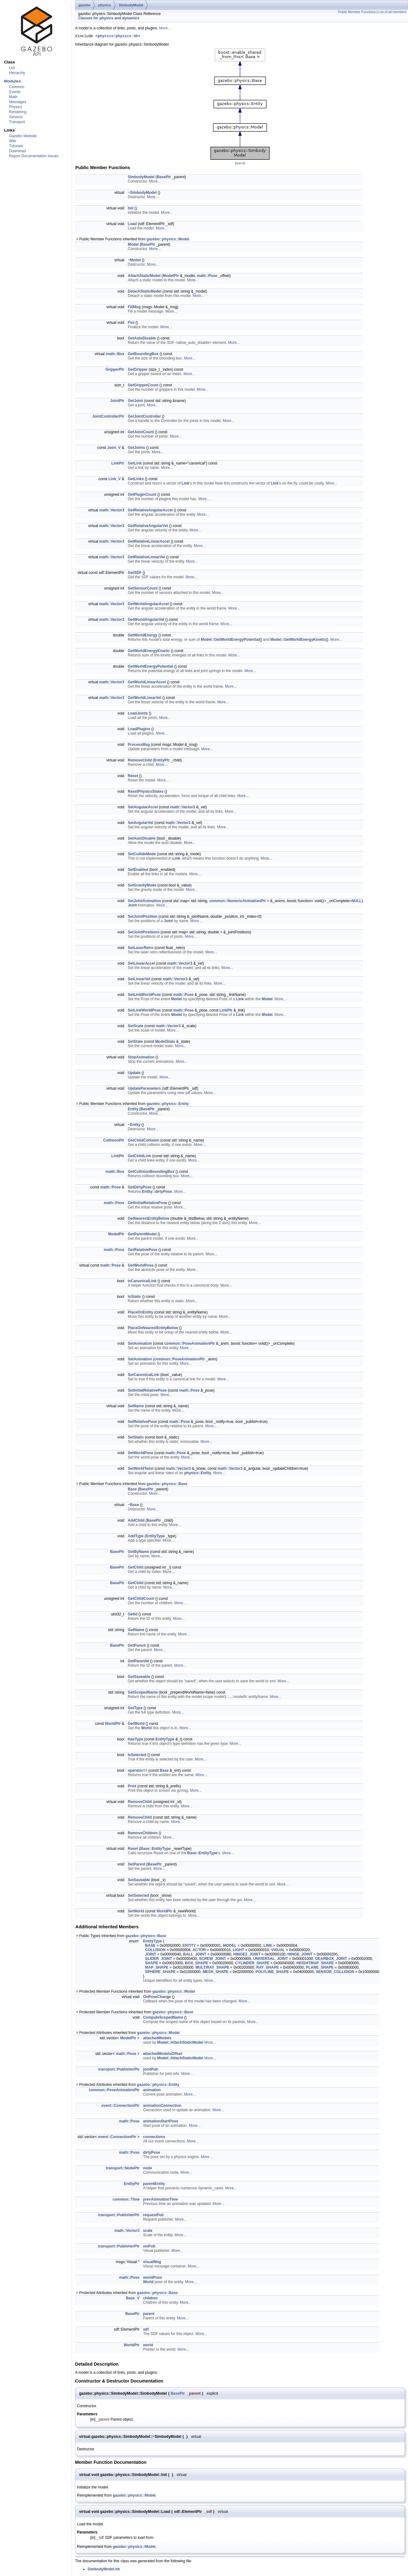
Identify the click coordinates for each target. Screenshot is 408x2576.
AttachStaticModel (144, 276)
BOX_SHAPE (196, 1964)
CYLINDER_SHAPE (252, 1964)
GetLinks (136, 480)
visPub (149, 2247)
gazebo (84, 5)
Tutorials (16, 146)
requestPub (153, 2216)
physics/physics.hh (118, 36)
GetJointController (144, 417)
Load (132, 225)
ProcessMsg (139, 745)
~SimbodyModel (142, 193)
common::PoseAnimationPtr (189, 1344)
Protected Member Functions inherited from (135, 1992)
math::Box (115, 355)
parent (148, 2314)
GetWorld (136, 1724)
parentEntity (154, 2184)
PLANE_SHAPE (320, 1968)
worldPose (152, 2278)
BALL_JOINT (194, 1955)
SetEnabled (138, 870)
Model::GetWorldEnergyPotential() (231, 640)
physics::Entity (197, 1474)
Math (13, 97)
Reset (133, 777)
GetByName (138, 1552)
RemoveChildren (143, 1834)
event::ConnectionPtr (120, 2106)
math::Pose (207, 276)
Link (185, 484)
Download (17, 151)
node (147, 2169)
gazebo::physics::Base (167, 1485)
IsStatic (134, 1297)
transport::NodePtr (122, 2169)
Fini (131, 323)
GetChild (136, 1568)
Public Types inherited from (120, 1937)
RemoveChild (140, 761)
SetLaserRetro (141, 949)
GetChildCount (141, 1599)
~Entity (134, 1125)
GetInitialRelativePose (147, 1204)
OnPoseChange (157, 1998)
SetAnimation (140, 1344)
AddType (136, 1537)
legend (240, 164)
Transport (17, 122)
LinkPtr (117, 464)
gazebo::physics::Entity (168, 1104)
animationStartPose (160, 2122)
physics (104, 5)
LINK (268, 1946)
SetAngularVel (140, 823)
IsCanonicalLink (142, 1282)
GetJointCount (141, 433)
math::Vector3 (111, 511)
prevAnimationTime (160, 2200)
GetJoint (135, 401)
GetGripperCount (143, 386)
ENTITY (189, 1946)
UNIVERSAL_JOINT (270, 1959)
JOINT (150, 1955)
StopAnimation (141, 1058)
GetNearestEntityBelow (148, 1219)
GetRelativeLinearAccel (149, 542)
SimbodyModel (131, 5)
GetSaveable (139, 1677)
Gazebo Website (23, 136)
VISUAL (278, 1951)
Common (16, 87)
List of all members (392, 12)
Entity (133, 1110)
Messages (17, 102)
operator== (138, 1771)
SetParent (136, 1865)
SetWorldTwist (141, 1469)
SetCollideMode (142, 855)
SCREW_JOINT (212, 1959)
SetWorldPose (140, 1454)
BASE (150, 1946)
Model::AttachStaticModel (180, 2043)
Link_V (114, 480)
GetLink (135, 464)
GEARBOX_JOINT (331, 1959)
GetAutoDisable (142, 339)
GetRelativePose (143, 1250)
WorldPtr (113, 1724)
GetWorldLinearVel (144, 698)
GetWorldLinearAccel (147, 683)
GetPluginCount (142, 495)
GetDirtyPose (140, 1188)
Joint (132, 906)
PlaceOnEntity (140, 1313)
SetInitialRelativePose (147, 1391)
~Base (133, 1506)
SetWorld (136, 1912)
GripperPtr (114, 370)
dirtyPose (151, 2153)
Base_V (132, 2299)
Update (134, 1074)
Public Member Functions (357, 12)
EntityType (155, 1537)
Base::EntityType (155, 1849)
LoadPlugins (139, 730)
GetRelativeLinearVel (146, 558)
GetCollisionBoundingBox (151, 1172)
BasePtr (164, 178)
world (148, 2346)
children (150, 2299)
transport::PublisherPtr (118, 2070)
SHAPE (151, 1964)
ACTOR (199, 1951)
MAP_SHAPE (157, 1968)
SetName (136, 1407)
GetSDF (135, 573)
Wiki (12, 141)
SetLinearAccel (141, 964)
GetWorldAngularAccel (148, 605)
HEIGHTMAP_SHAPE (315, 1964)
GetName (136, 1631)
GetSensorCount (143, 589)
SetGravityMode (142, 886)
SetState (135, 1042)
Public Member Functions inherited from (132, 240)
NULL (357, 902)
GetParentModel (142, 1235)
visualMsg (152, 2263)
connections (154, 2138)
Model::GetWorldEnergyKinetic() (299, 640)
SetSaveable (139, 1881)
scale (147, 2231)
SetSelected (138, 1896)
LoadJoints (138, 714)
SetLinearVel (139, 980)
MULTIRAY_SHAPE (212, 1968)
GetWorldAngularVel (146, 620)
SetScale (136, 1027)
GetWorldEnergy (142, 636)
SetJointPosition (143, 917)
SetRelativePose (142, 1422)
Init (130, 209)
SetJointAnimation (144, 902)
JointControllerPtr (108, 417)
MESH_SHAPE (216, 1973)
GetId (133, 1615)
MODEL (229, 1946)
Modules (12, 81)
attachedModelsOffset (162, 2054)
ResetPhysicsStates (146, 792)
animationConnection (162, 2106)
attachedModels (157, 2039)
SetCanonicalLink (143, 1375)
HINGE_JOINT (299, 1955)
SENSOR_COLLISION (335, 1973)
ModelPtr (171, 276)
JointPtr (117, 401)
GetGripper (138, 370)
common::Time (126, 2200)
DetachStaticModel (144, 292)
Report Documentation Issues (33, 156)
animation (152, 2091)
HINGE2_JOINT (246, 1955)
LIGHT (238, 1951)
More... (165, 28)
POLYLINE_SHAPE (272, 1973)
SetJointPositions (143, 933)
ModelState (165, 1042)
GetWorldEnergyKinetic (149, 652)
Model (133, 245)
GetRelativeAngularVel (148, 527)
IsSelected (137, 1756)
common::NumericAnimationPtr (237, 902)
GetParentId (138, 1662)
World (146, 1729)
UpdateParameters (144, 1089)
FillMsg (134, 308)
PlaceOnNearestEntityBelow (153, 1329)
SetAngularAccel (143, 808)
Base (132, 1490)
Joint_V (114, 448)
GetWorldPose (141, 1266)
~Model (134, 261)
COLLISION (155, 1951)
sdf (146, 2330)
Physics (15, 107)
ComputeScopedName (163, 2018)
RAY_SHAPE (267, 1968)
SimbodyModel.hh (104, 2570)
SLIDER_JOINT (158, 1959)
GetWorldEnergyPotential (150, 667)
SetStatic (136, 1438)
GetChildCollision (143, 1141)
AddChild (136, 1521)
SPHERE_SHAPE (160, 1973)
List (12, 68)
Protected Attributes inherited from (127, 2033)
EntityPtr (162, 761)
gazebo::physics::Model (168, 240)
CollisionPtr (113, 1141)
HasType (135, 1740)
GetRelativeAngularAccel (150, 511)
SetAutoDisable (142, 839)
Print (132, 1787)
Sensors (16, 117)
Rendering (17, 112)
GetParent (137, 1646)
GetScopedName (143, 1693)
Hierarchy (17, 73)
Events (15, 92)
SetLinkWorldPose (144, 995)
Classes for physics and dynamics (108, 18)
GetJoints (136, 448)
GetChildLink (139, 1157)
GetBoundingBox (143, 355)
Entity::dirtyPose (157, 1192)
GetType (135, 1709)
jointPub (150, 2070)
